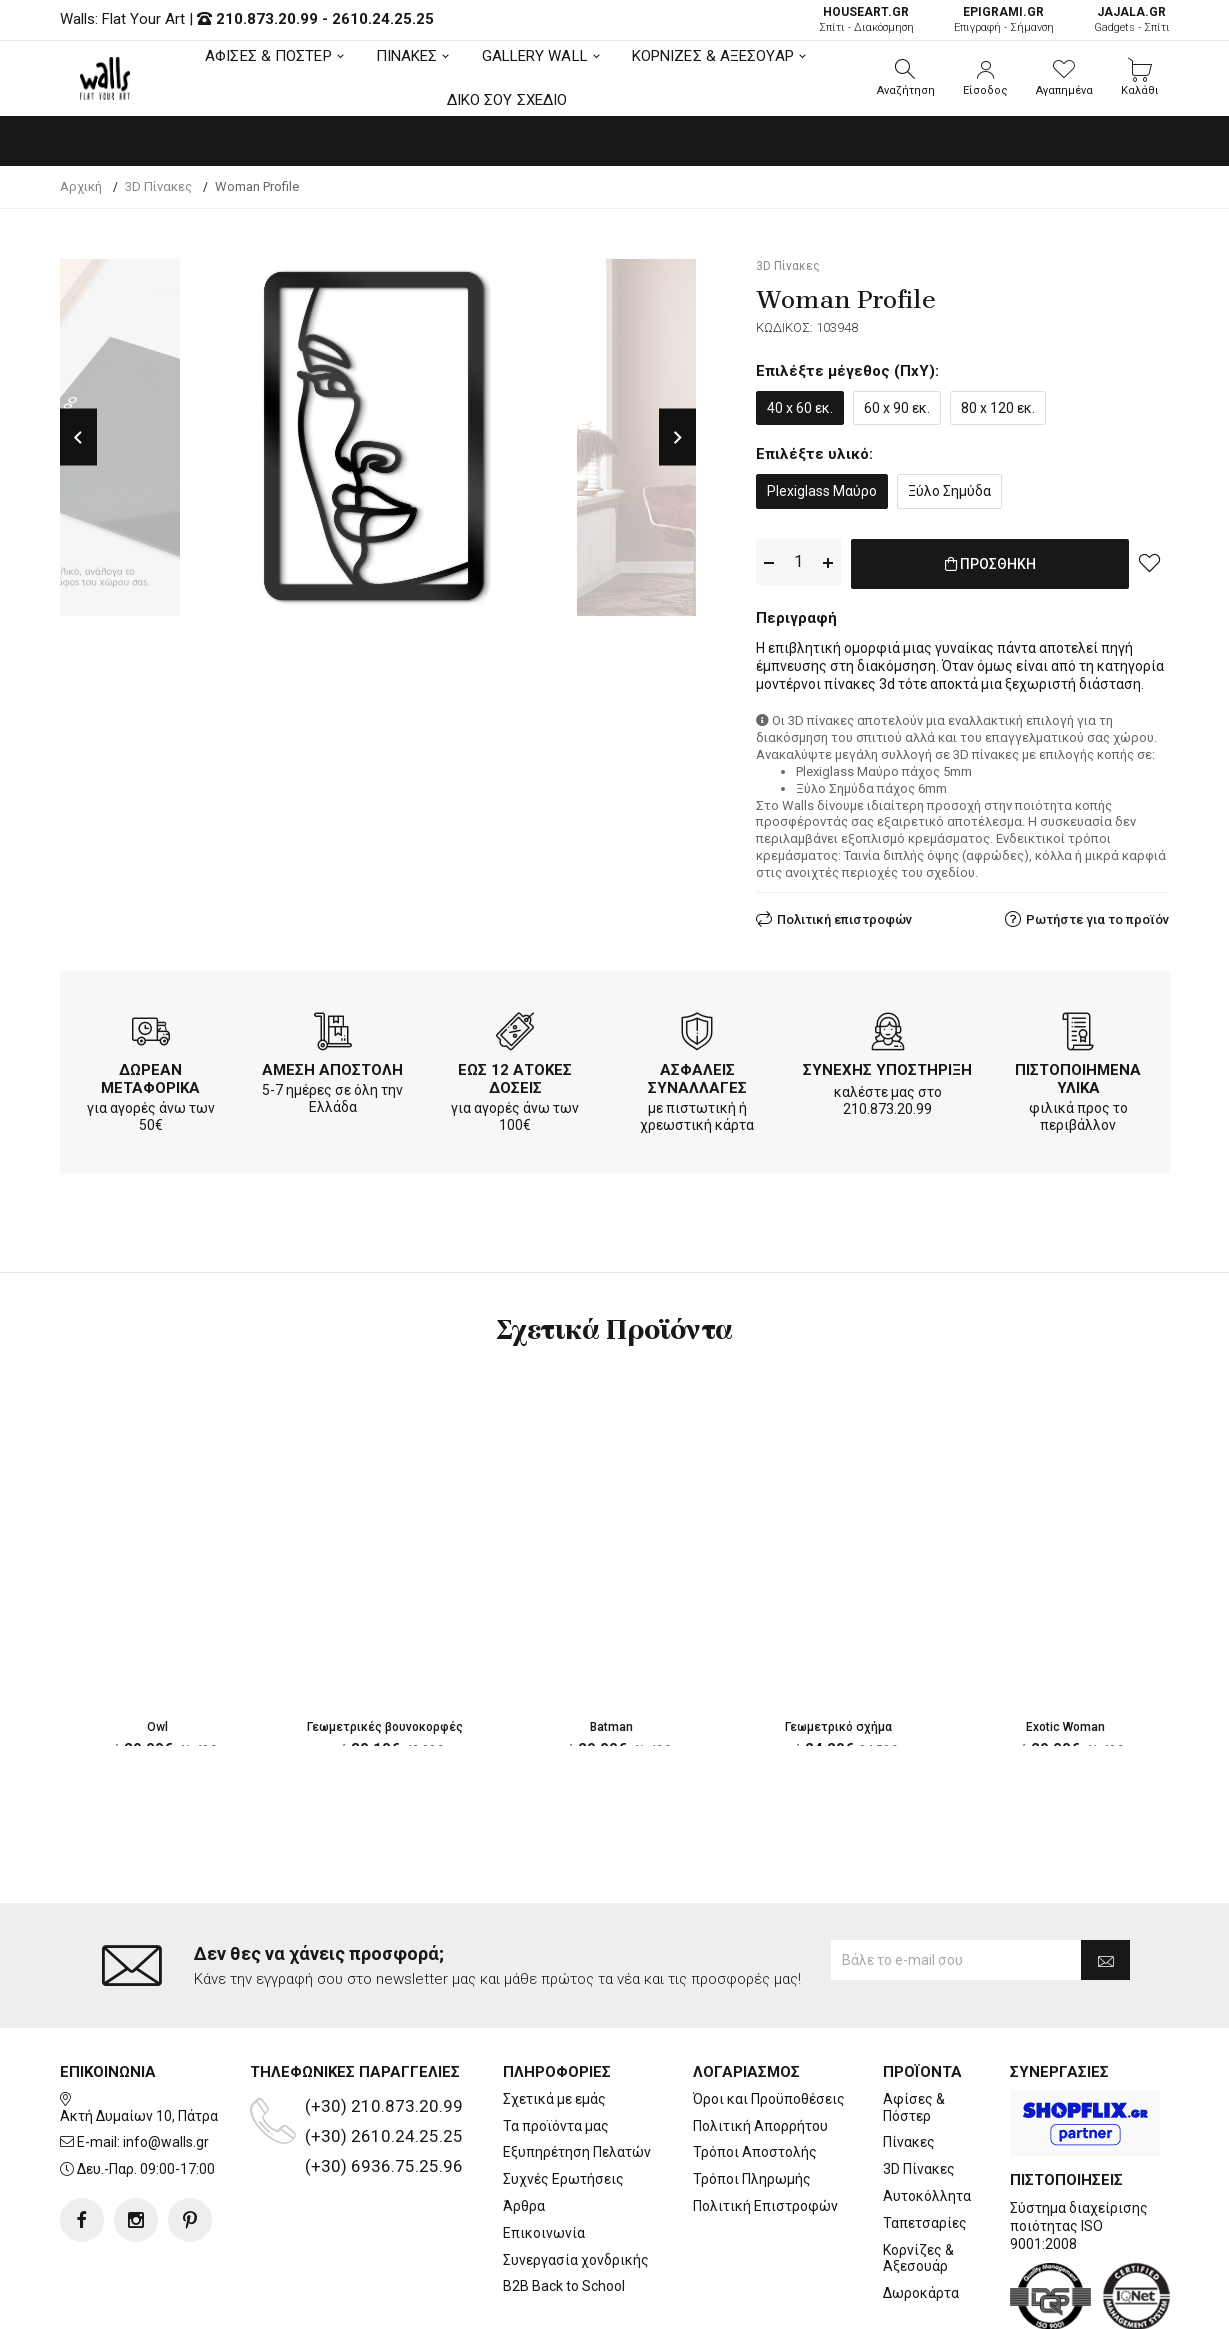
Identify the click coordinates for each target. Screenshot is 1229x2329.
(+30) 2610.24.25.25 (384, 2055)
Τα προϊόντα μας (556, 2045)
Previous (78, 437)
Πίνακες (909, 2062)
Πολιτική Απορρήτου (760, 2045)
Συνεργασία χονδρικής (576, 2179)
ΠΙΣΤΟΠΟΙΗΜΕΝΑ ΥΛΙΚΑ (1078, 1075)
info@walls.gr (166, 2062)
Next (677, 437)
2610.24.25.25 (383, 19)
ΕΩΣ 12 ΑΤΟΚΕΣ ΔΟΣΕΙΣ (515, 1075)
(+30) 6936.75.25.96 (384, 2085)
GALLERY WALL (535, 56)
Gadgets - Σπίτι (1132, 19)
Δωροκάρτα (921, 2213)
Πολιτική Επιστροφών (765, 2126)
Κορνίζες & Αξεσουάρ (918, 2177)
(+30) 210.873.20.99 (384, 2025)
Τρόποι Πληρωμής (752, 2099)
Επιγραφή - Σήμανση (1004, 19)
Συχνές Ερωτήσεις (563, 2099)
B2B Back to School (564, 2206)
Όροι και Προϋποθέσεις (769, 2018)
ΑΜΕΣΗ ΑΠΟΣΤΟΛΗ (332, 1066)
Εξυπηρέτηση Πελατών (577, 2072)
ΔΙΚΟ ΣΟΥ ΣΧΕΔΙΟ (507, 100)
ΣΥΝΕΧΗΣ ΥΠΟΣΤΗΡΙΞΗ (887, 1066)
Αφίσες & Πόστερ (914, 2026)
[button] (906, 78)
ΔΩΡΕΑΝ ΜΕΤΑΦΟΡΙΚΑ (150, 1075)
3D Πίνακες (919, 2089)
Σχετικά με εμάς (554, 2018)
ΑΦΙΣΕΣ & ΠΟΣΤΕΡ (268, 56)
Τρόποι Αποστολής (755, 2072)
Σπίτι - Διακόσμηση (866, 19)
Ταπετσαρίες (925, 2142)
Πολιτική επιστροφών (844, 915)
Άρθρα (524, 2126)
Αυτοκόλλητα (927, 2116)
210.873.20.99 (267, 19)
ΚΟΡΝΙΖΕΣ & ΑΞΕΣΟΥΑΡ (713, 56)
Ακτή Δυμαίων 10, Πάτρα (139, 2035)
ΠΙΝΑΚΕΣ (407, 56)
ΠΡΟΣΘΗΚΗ (990, 563)
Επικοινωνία (544, 2152)
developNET (780, 2302)
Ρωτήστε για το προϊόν (1097, 915)
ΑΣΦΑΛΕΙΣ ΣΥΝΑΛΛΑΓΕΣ (697, 1075)
